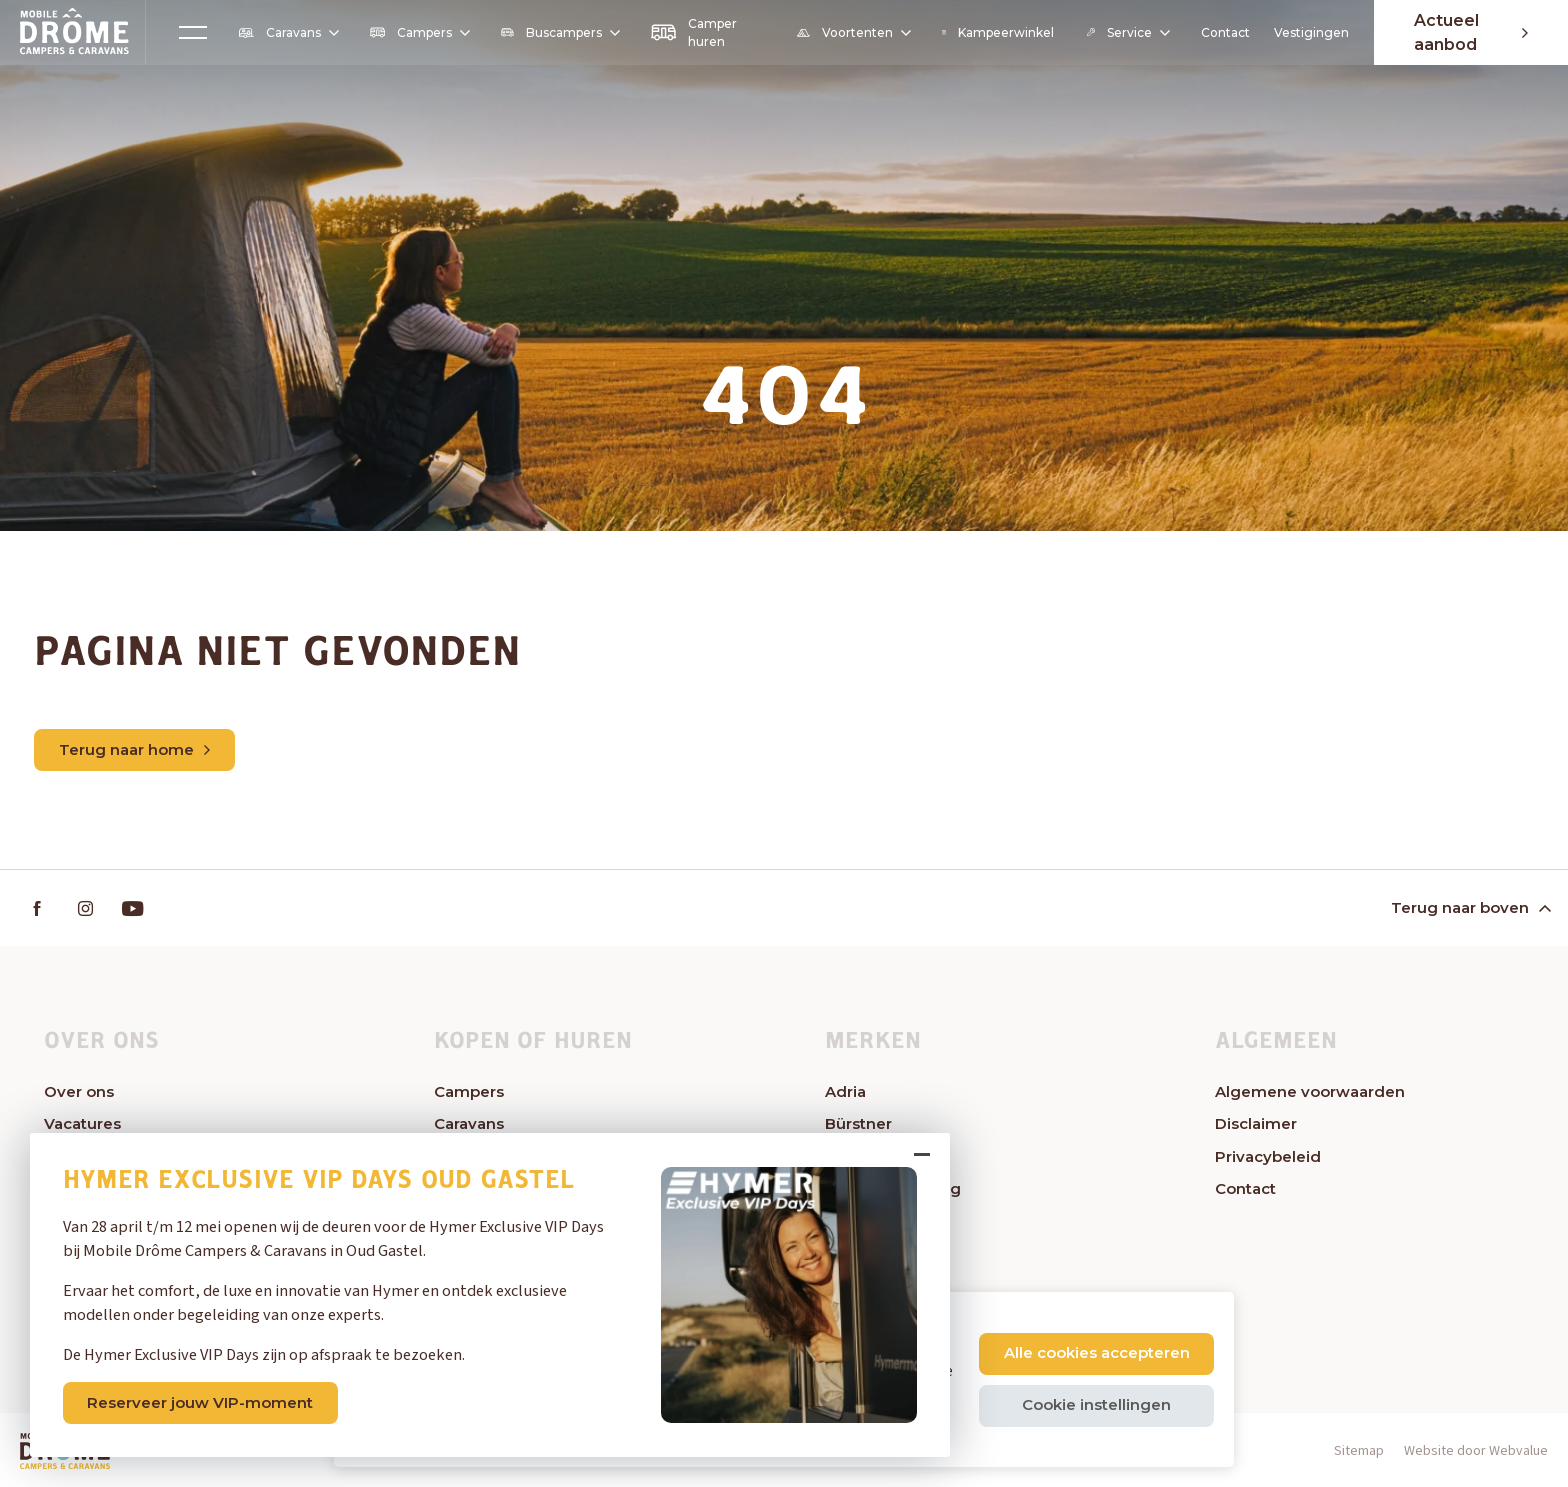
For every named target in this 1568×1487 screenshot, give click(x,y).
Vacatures (82, 1123)
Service (1127, 32)
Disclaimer (1256, 1123)
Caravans (288, 33)
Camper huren (694, 32)
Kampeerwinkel (998, 32)
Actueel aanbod (1471, 32)
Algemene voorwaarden (1310, 1091)
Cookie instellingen (1096, 1404)
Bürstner (858, 1123)
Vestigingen (1311, 32)
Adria (845, 1091)
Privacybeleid (1268, 1156)
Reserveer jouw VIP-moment (200, 1402)
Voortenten (853, 33)
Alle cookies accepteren (1097, 1352)
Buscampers (559, 32)
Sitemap (1359, 1451)
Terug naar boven (1469, 907)
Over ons (79, 1091)
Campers (419, 32)
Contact (1225, 32)
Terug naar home (135, 749)
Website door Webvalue (1476, 1451)
